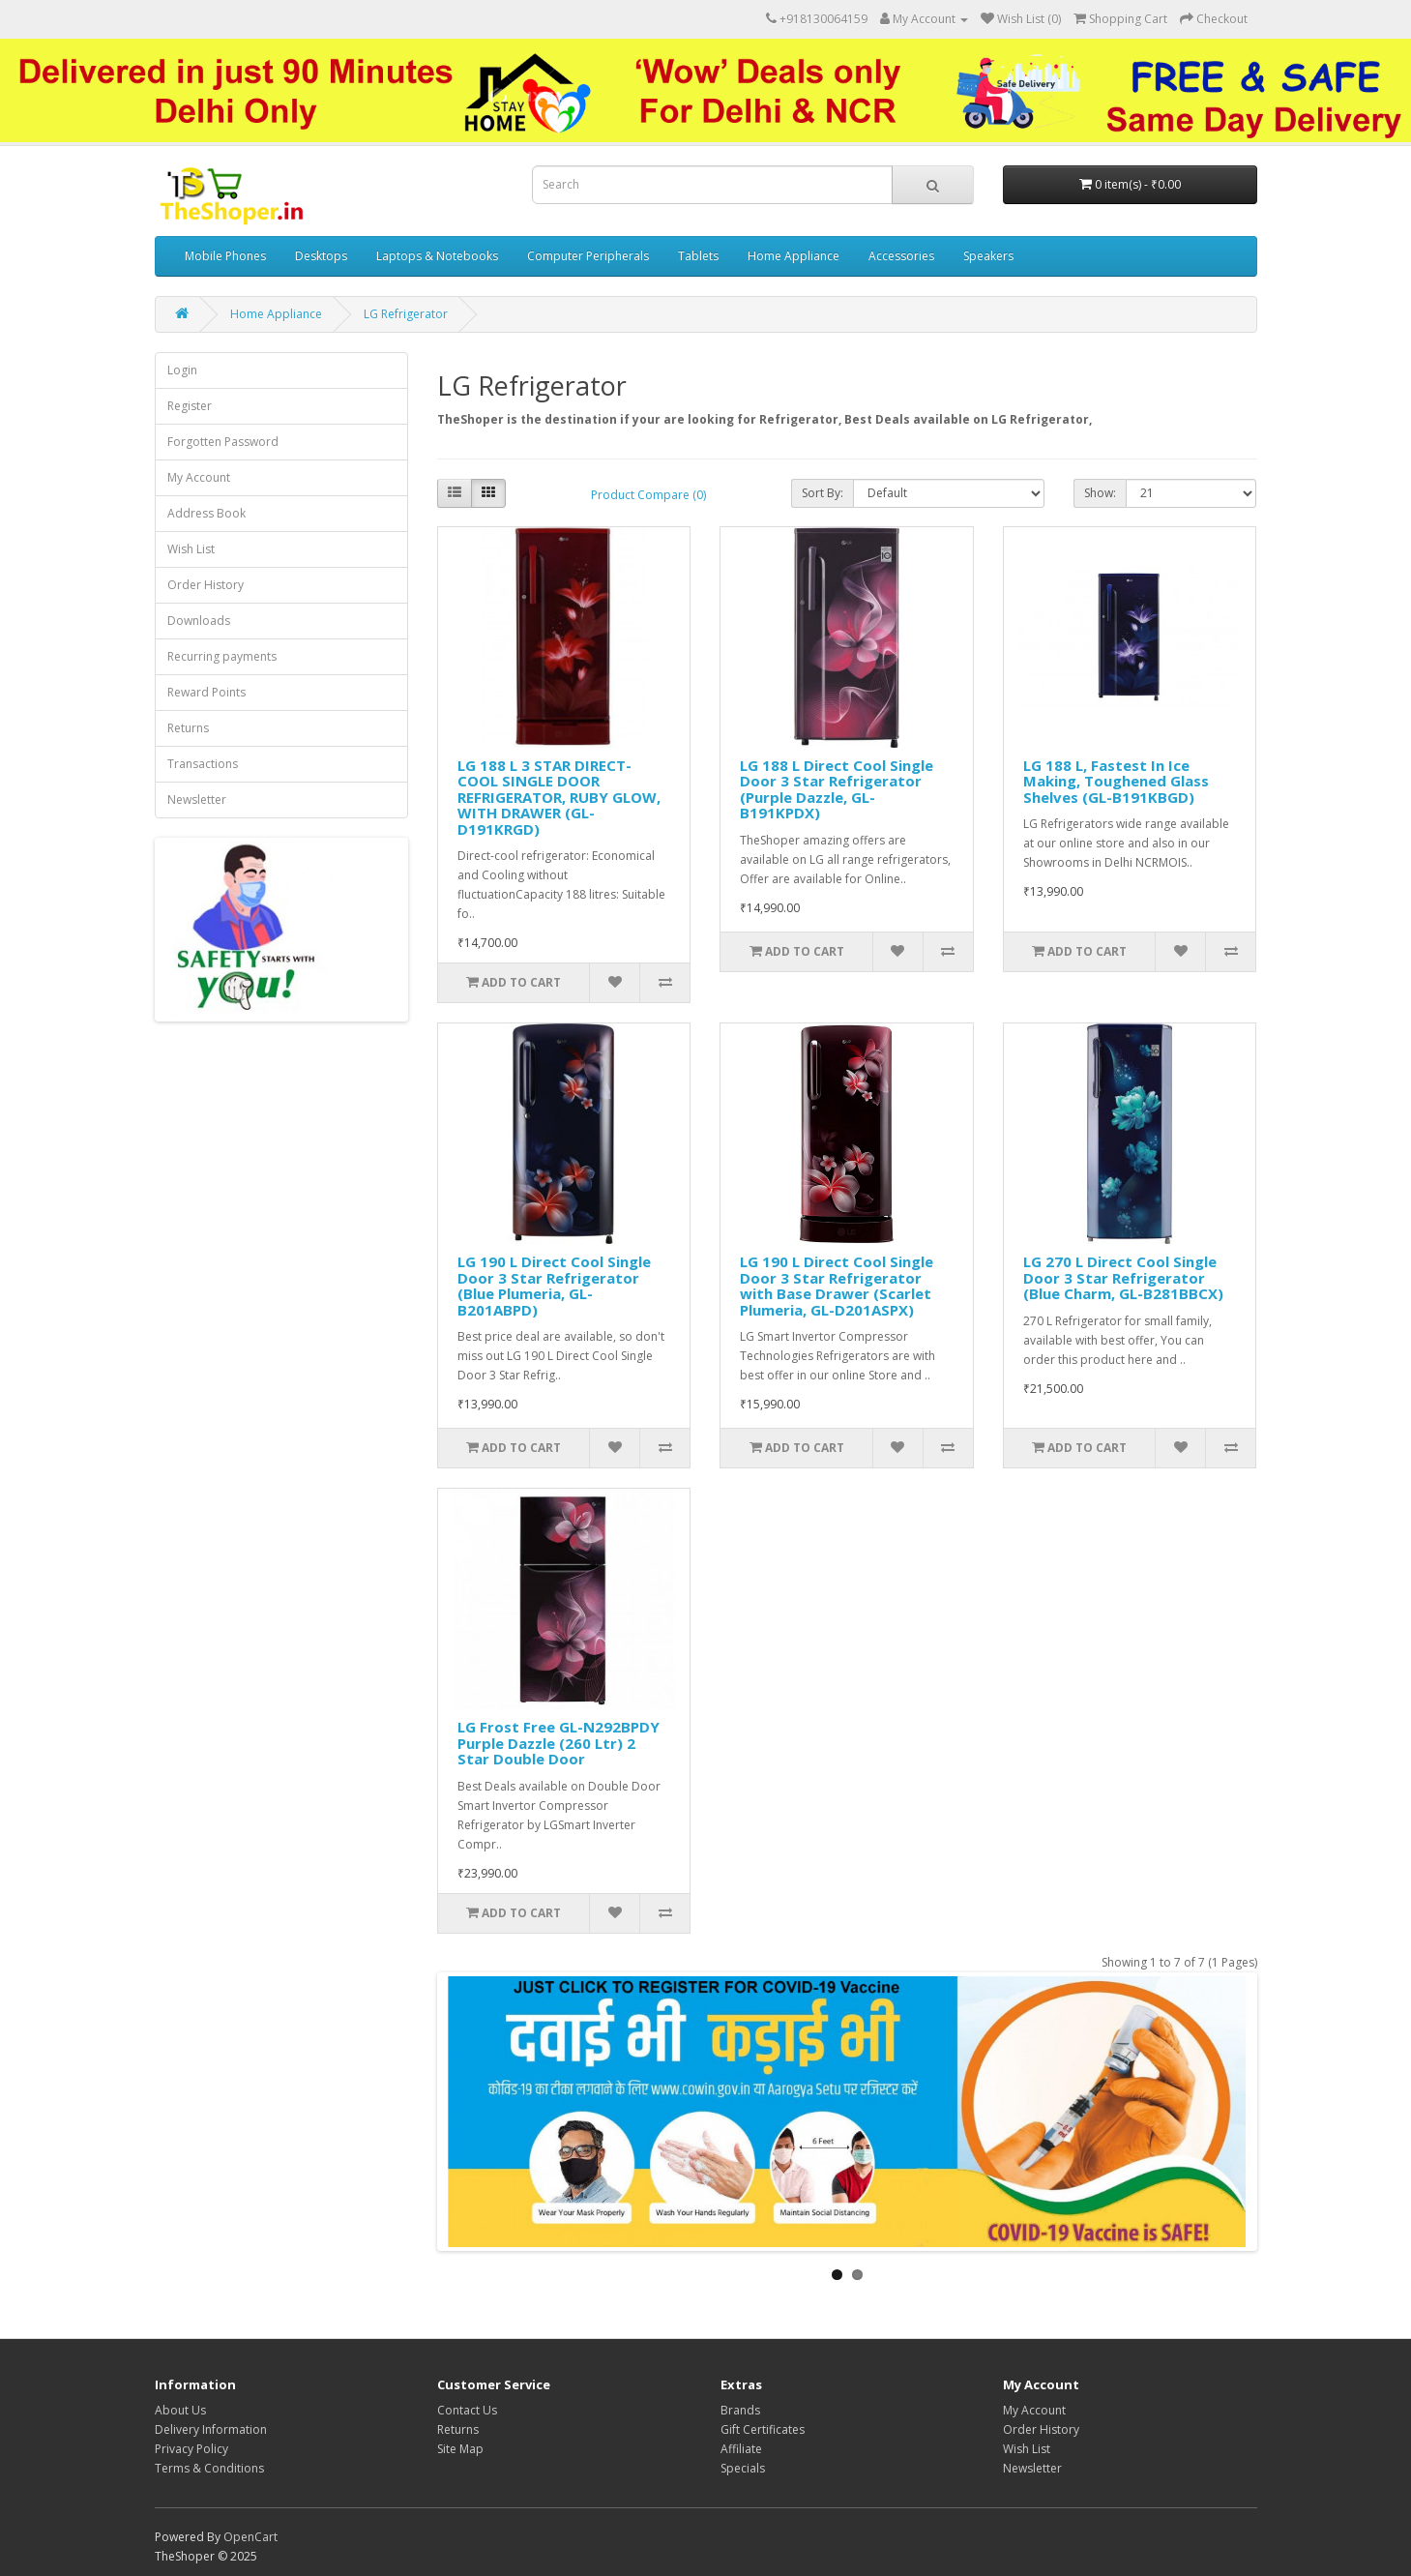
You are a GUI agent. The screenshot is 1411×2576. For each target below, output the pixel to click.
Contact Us (467, 2410)
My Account (198, 477)
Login (182, 370)
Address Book (206, 513)
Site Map (460, 2449)
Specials (742, 2468)
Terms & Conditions (209, 2468)
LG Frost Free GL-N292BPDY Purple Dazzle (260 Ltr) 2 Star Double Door (558, 1742)
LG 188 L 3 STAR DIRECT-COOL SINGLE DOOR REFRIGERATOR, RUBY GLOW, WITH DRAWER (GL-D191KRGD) (559, 797)
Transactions (202, 763)
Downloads (198, 620)
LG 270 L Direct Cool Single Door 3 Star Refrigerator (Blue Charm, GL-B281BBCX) (1123, 1277)
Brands (740, 2410)
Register (189, 406)
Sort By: (822, 493)
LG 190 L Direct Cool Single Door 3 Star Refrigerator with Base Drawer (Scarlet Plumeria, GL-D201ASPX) (836, 1285)
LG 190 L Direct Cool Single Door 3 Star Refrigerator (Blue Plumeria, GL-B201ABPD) (554, 1285)
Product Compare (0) (648, 495)
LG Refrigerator (406, 314)
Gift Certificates (762, 2429)
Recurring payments (222, 656)
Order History (205, 585)
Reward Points (206, 692)
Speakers (988, 256)
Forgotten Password (223, 441)
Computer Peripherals (588, 256)
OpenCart (250, 2537)
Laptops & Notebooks (437, 256)
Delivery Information (211, 2429)
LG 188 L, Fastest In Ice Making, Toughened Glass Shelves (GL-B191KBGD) (1116, 781)
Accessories (901, 256)
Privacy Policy (191, 2449)
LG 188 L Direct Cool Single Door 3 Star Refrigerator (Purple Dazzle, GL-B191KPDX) (836, 789)
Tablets (698, 256)
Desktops (321, 256)
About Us (180, 2410)
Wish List (191, 549)
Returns (188, 728)
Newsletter (196, 799)
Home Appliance (793, 256)
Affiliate (741, 2449)
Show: (1100, 493)
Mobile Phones (225, 256)
